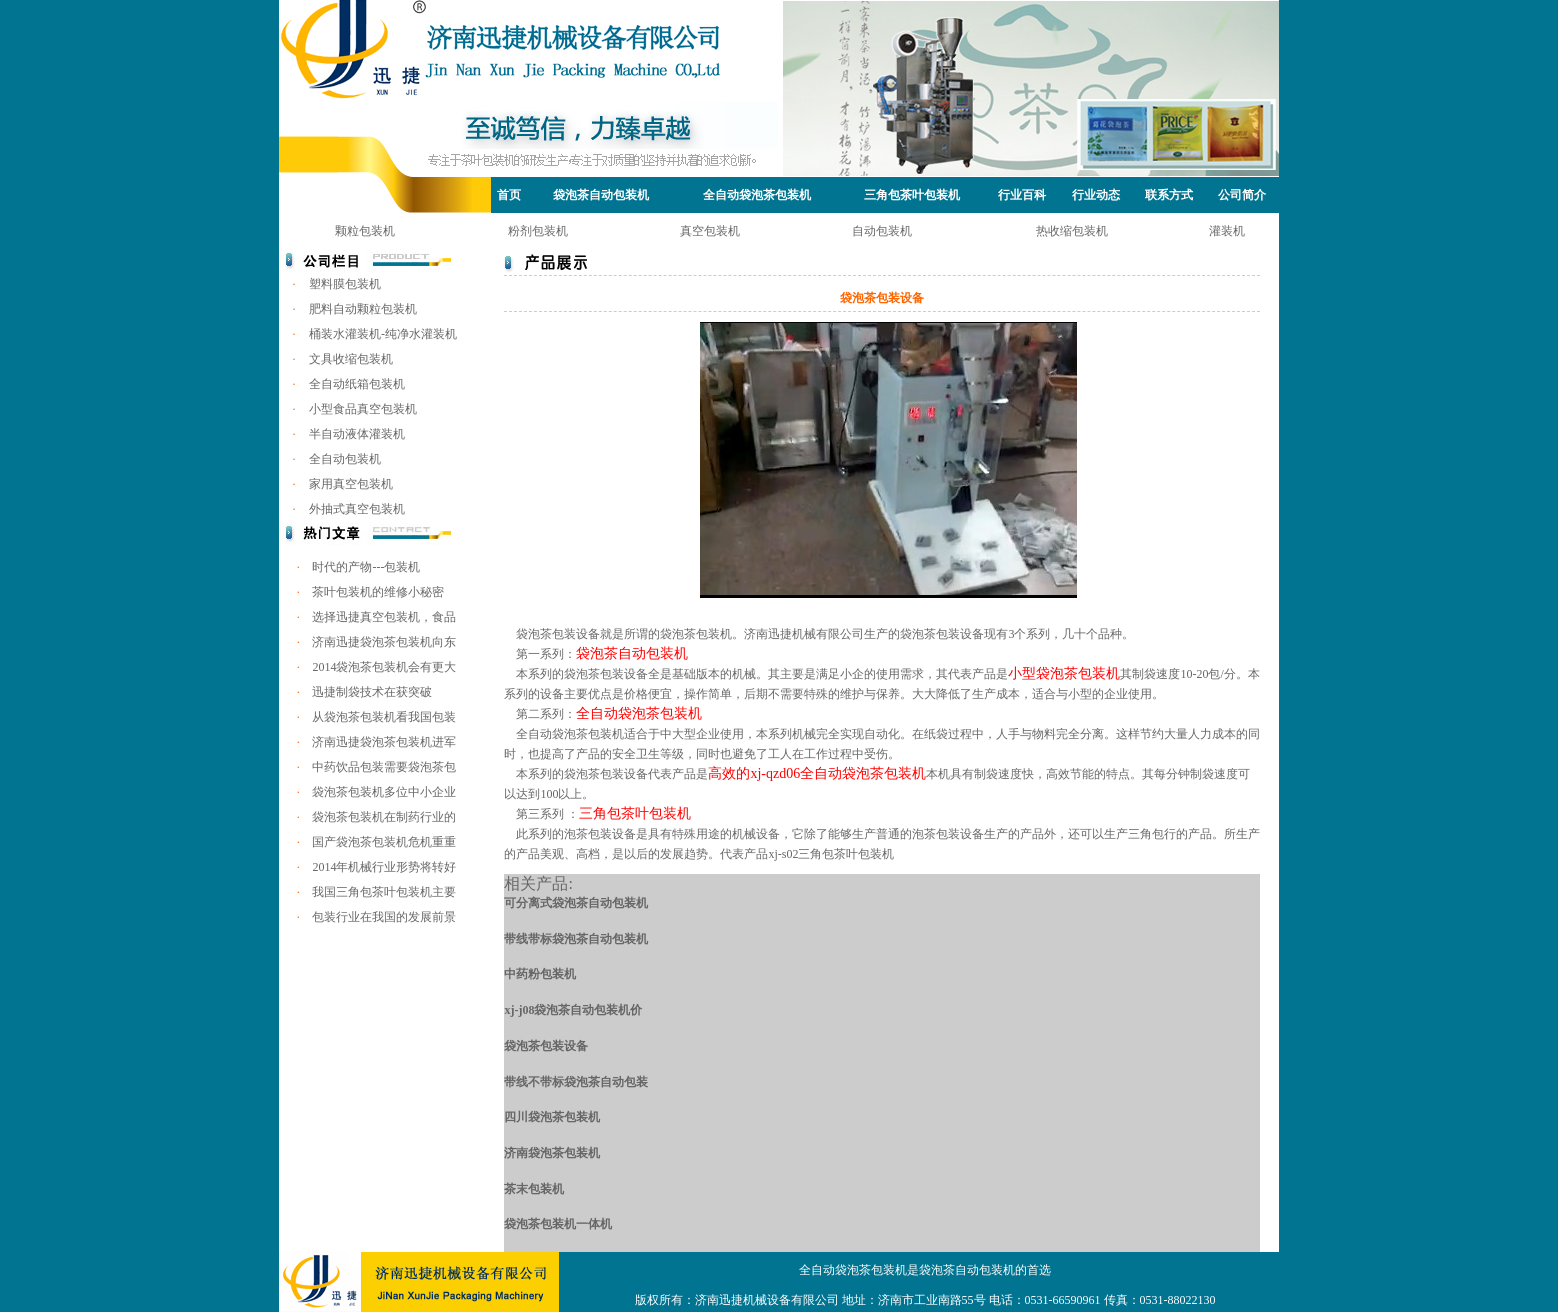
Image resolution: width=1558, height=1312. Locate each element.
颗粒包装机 (365, 231)
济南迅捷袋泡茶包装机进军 (384, 742)
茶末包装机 (534, 1189)
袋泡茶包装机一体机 (558, 1224)
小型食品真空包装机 (363, 409)
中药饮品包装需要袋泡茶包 (384, 767)
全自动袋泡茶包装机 (757, 195)
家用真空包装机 (351, 484)
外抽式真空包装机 (357, 509)
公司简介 (1242, 195)
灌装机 (1227, 231)
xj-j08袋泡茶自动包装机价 (573, 1010)
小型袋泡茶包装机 (1064, 673)
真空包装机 (710, 231)
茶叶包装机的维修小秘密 (378, 592)
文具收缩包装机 (351, 359)
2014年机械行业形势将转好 (384, 867)
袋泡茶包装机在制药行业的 (384, 817)
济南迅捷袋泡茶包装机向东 (384, 642)
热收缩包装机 (1072, 231)
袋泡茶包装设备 (546, 1046)
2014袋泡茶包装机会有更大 (384, 667)
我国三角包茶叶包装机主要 (384, 892)
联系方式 (1169, 195)
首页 (509, 195)
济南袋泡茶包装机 (552, 1153)
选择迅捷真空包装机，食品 (384, 617)
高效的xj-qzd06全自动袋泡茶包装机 (817, 773)
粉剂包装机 (538, 231)
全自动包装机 (345, 459)
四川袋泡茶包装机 (552, 1117)
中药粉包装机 (540, 974)
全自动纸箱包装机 (357, 384)
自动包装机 (882, 231)
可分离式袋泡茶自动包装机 (576, 903)
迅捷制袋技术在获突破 (372, 692)
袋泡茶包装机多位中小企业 (384, 792)
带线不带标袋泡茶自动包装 (576, 1082)
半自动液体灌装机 (357, 434)
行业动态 (1096, 195)
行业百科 (1022, 195)
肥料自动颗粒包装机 (363, 309)
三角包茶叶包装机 (912, 195)
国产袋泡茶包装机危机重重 (384, 842)
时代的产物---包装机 (366, 567)
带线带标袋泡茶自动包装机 (576, 939)
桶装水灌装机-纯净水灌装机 (383, 334)
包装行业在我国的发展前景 (384, 917)
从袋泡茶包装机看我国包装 (384, 717)
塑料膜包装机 (345, 284)
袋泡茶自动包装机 (601, 195)
